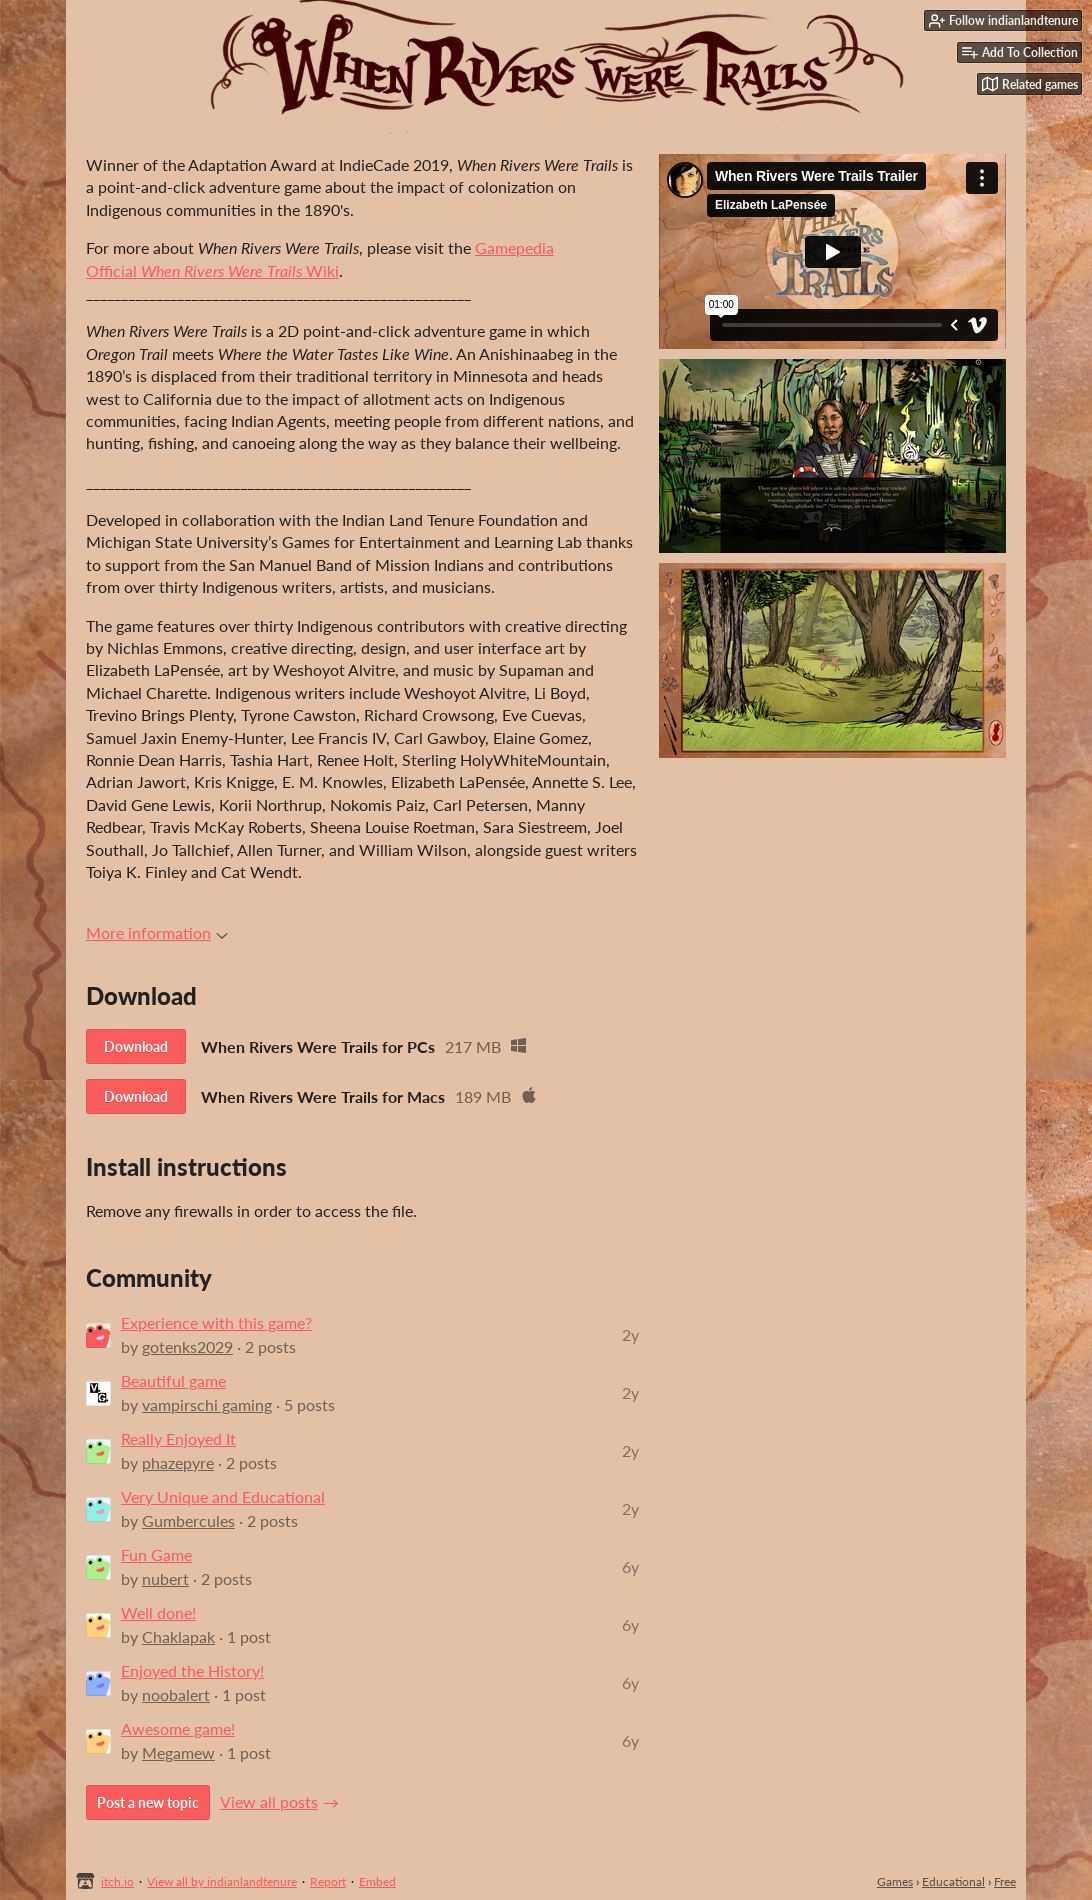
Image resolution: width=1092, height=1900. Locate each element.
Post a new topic (148, 1802)
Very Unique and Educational (223, 1496)
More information (157, 932)
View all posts (269, 1801)
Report (328, 1881)
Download (136, 1046)
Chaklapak (178, 1636)
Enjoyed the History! (192, 1670)
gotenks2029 (187, 1346)
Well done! (158, 1612)
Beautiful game (173, 1380)
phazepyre (178, 1462)
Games (895, 1881)
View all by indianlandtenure (222, 1881)
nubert (165, 1578)
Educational (953, 1881)
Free (1005, 1881)
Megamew (178, 1752)
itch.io (117, 1881)
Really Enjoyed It (178, 1438)
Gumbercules (188, 1520)
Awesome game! (178, 1728)
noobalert (176, 1694)
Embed (377, 1881)
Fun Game (156, 1554)
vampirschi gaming (207, 1404)
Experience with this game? (216, 1322)
